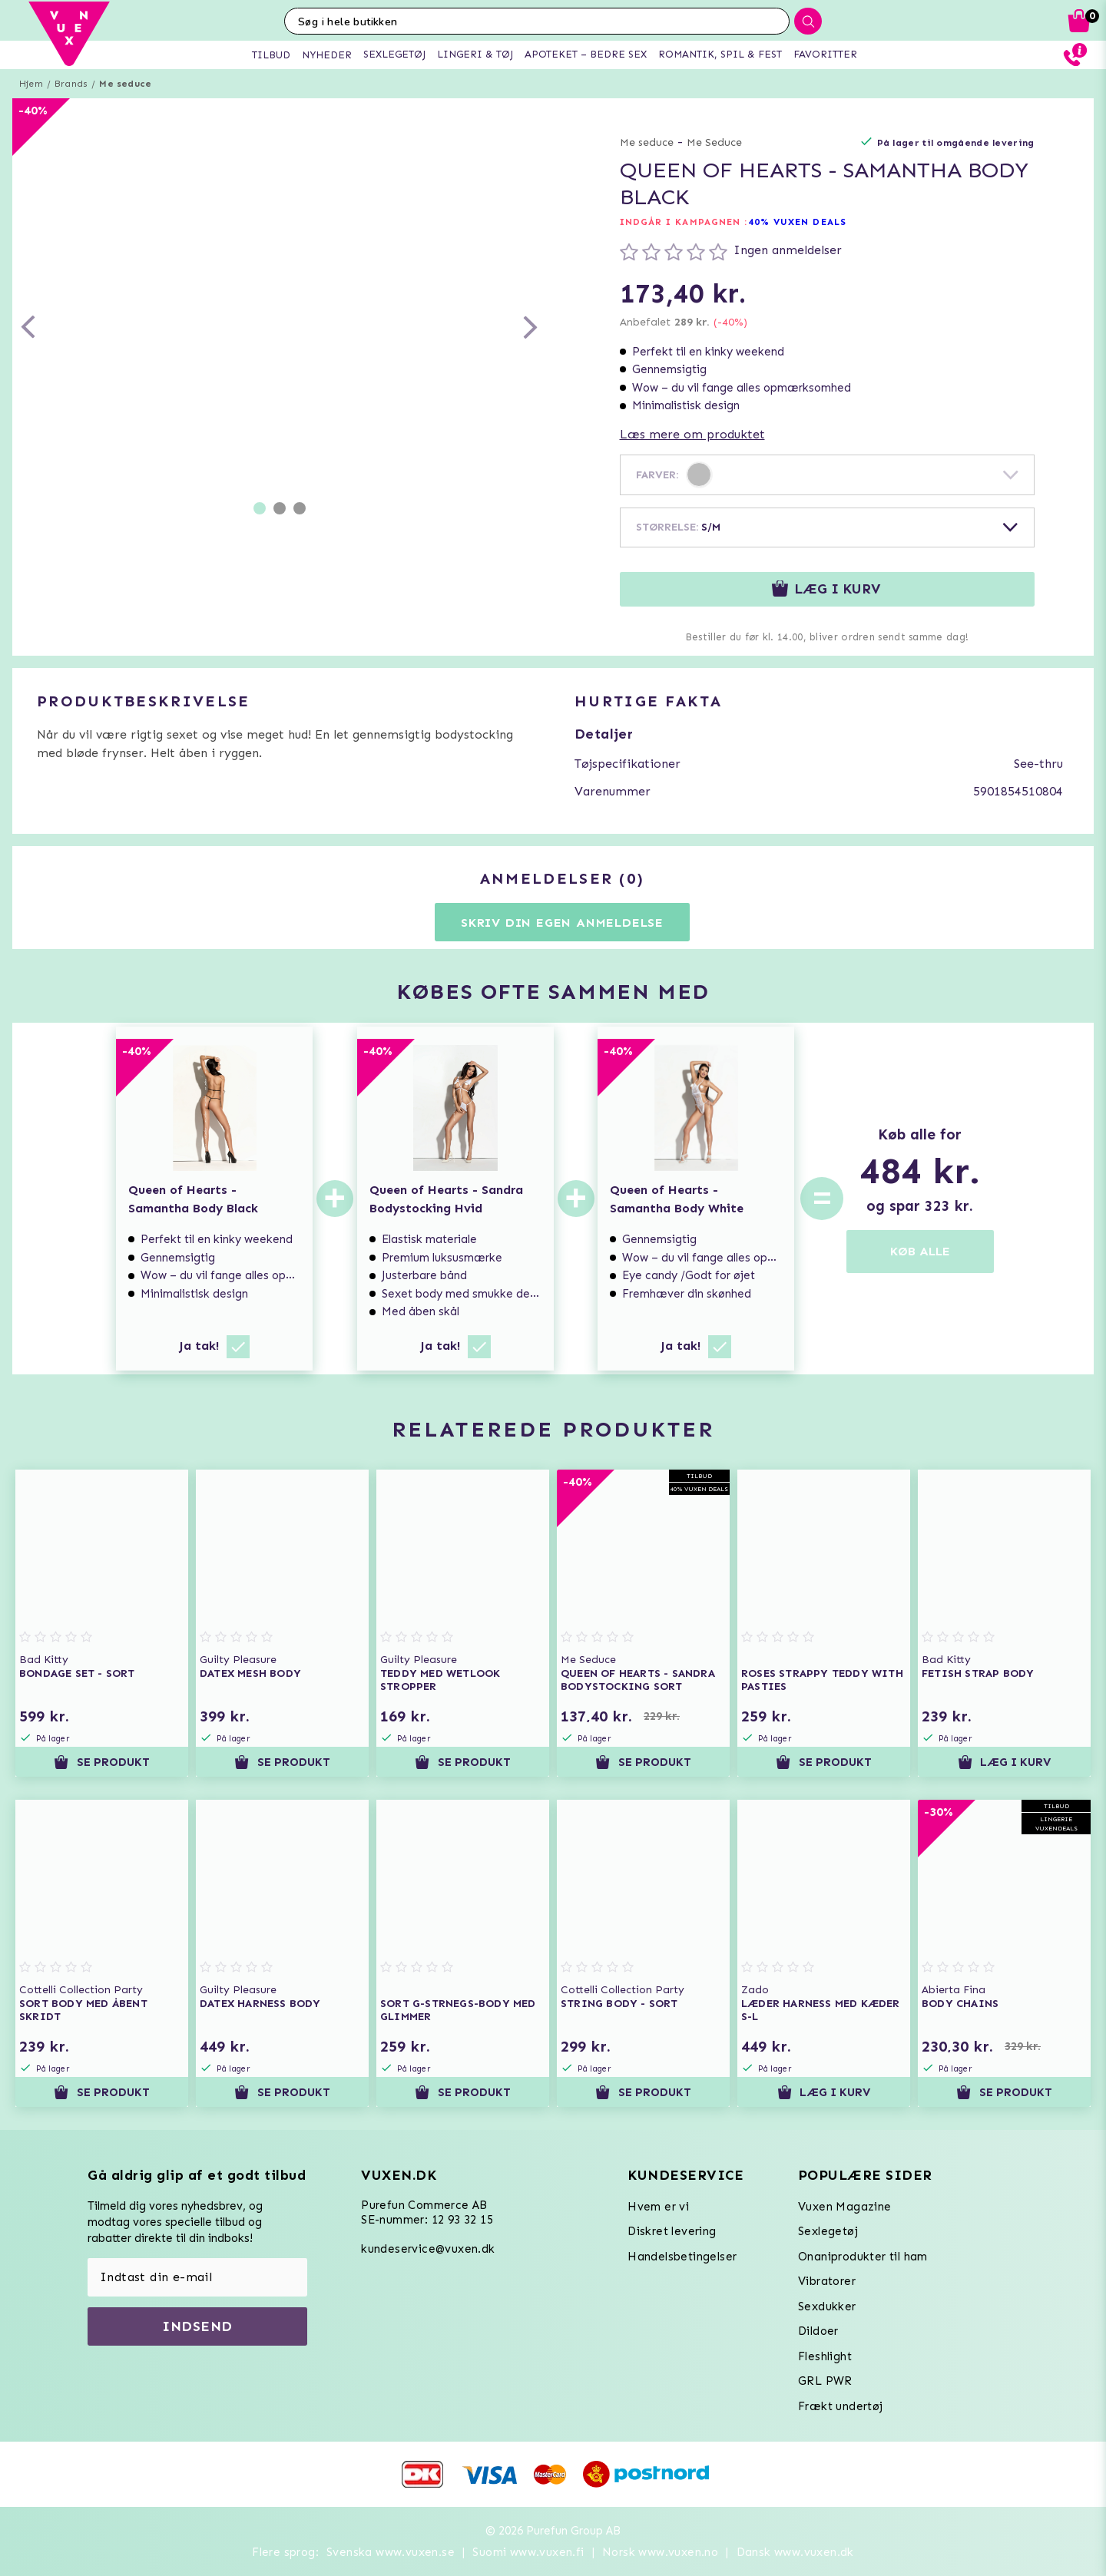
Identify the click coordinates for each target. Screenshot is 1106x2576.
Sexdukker (827, 2306)
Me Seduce (714, 142)
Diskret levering (672, 2231)
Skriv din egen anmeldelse (562, 922)
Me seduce (125, 83)
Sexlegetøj (828, 2231)
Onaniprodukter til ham (863, 2257)
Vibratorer (827, 2281)
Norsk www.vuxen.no (660, 2552)
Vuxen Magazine (845, 2207)
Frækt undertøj (840, 2406)
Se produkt (101, 1762)
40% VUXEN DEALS (797, 222)
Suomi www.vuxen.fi (528, 2552)
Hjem (31, 83)
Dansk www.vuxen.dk (795, 2552)
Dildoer (818, 2331)
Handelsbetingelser (682, 2257)
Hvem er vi (658, 2207)
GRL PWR (825, 2381)
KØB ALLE (920, 1251)
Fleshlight (825, 2356)
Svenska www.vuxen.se (390, 2552)
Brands (71, 83)
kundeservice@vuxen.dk (428, 2249)
